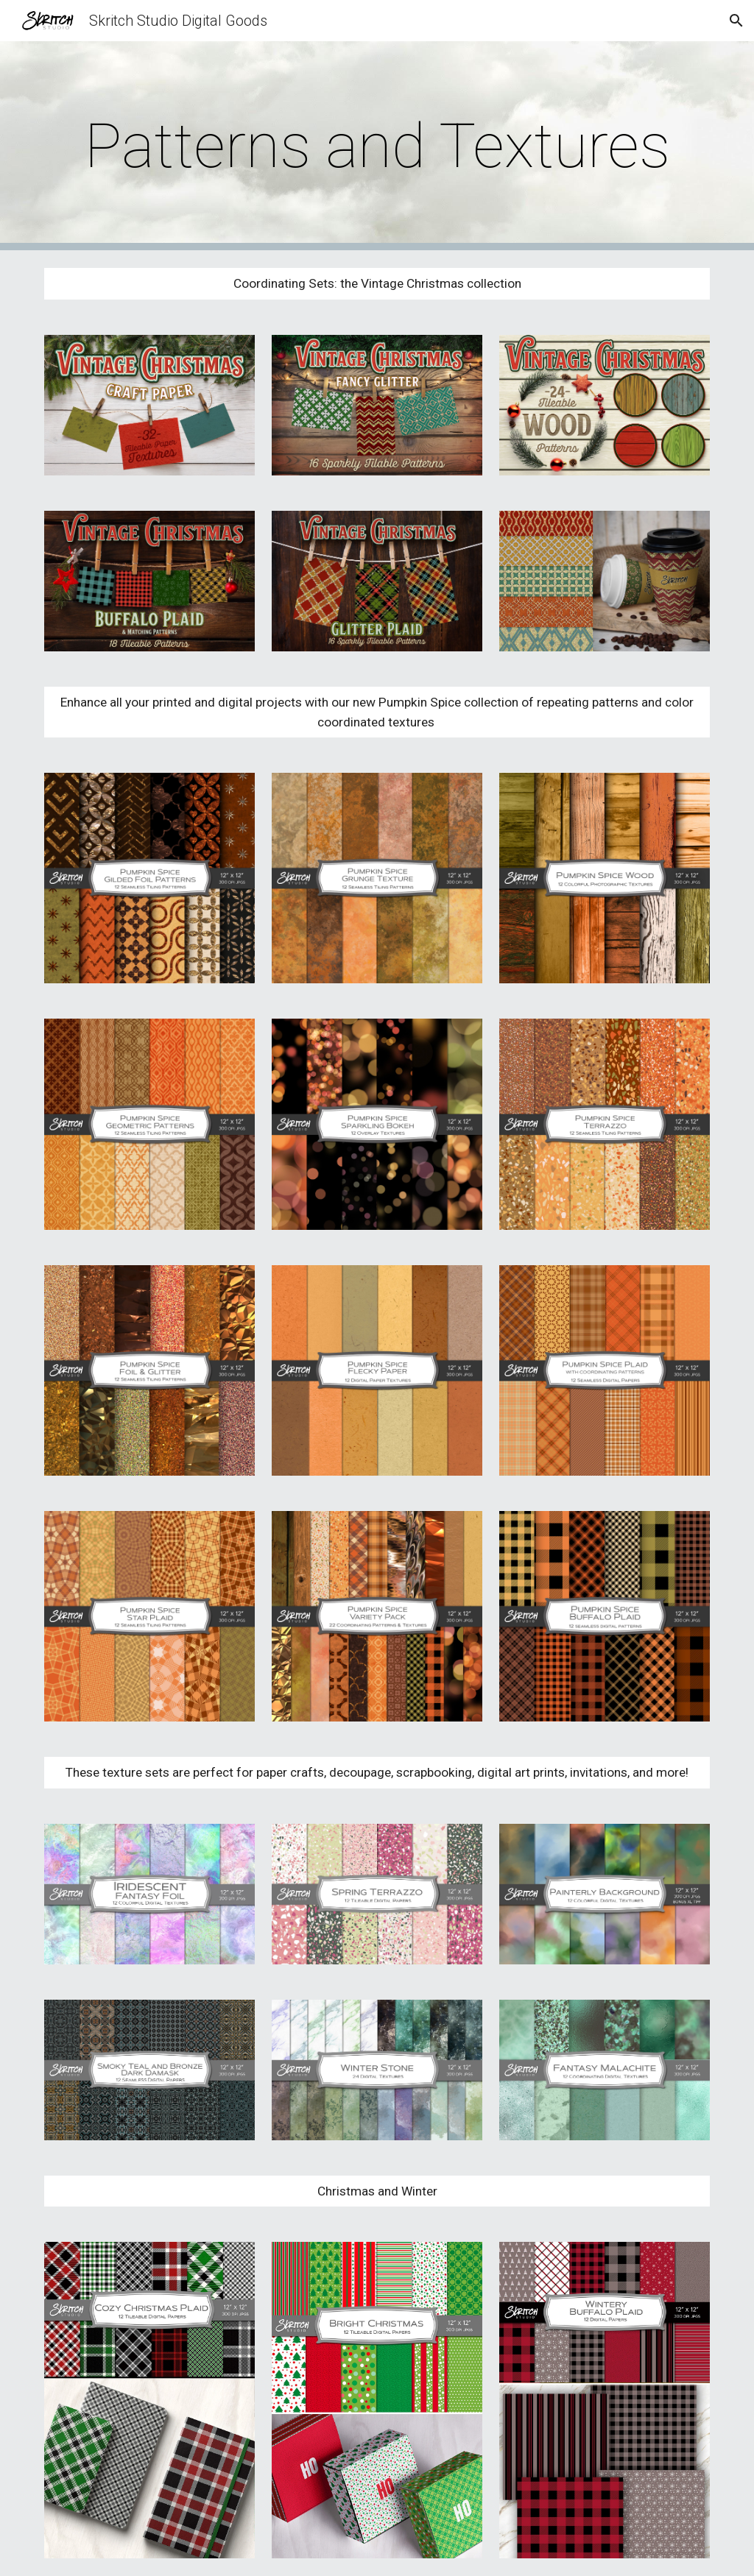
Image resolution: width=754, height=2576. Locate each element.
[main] (377, 146)
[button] (736, 20)
